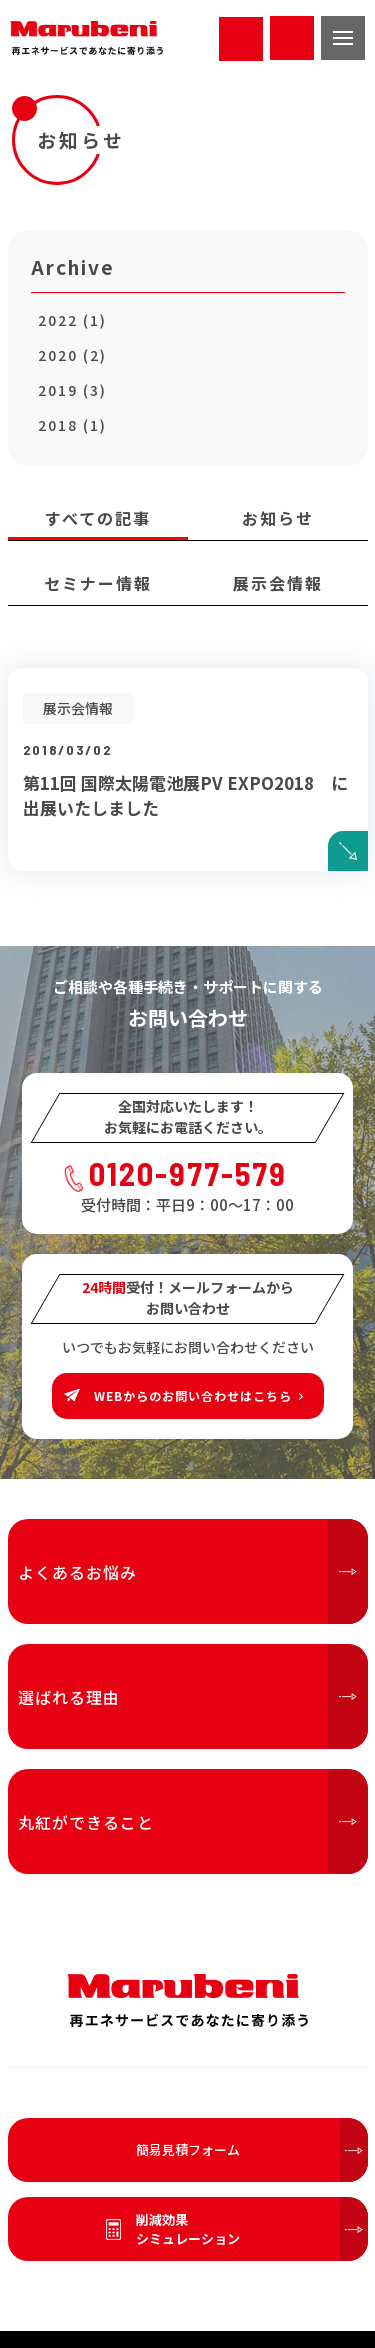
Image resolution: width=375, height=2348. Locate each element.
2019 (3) (72, 390)
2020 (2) (72, 355)
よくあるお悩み (193, 1571)
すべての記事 (98, 518)
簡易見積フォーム (252, 2150)
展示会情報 (278, 583)
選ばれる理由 (193, 1696)
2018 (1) (72, 425)
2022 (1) (72, 320)
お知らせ (278, 518)
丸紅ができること (193, 1821)
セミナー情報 (98, 583)
